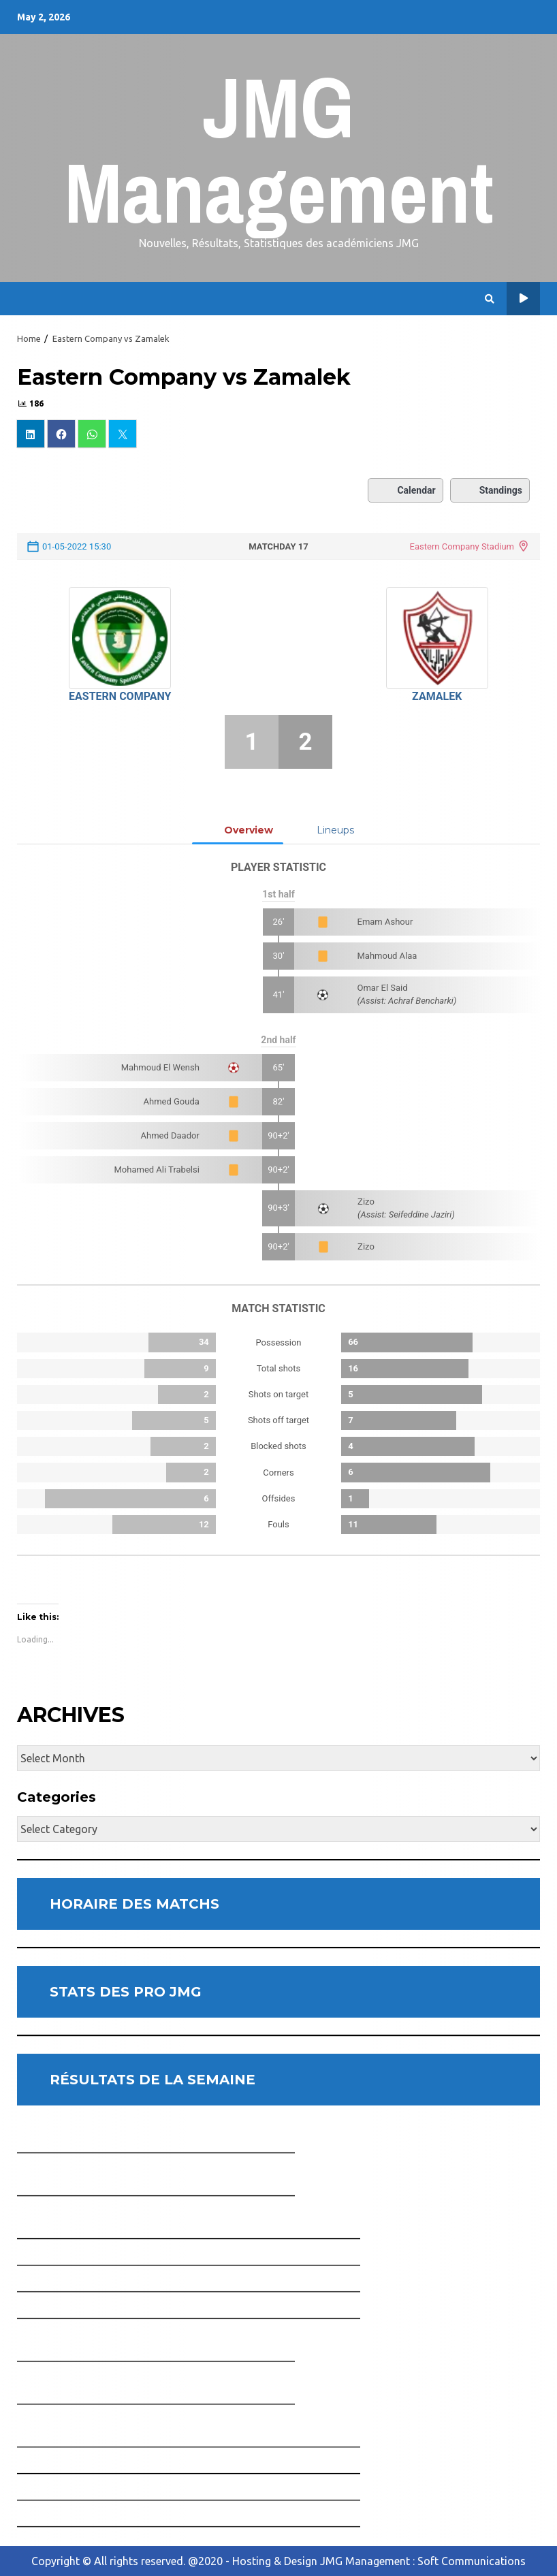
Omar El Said (382, 988)
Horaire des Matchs (523, 298)
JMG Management (279, 149)
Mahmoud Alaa (387, 956)
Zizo (366, 1201)
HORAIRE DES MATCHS (134, 1904)
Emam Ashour (385, 922)
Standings (490, 490)
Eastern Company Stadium (462, 546)
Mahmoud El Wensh (160, 1067)
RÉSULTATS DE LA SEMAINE (152, 2079)
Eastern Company (120, 696)
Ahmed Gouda (172, 1101)
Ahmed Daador (170, 1135)
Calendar (405, 490)
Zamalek (437, 696)
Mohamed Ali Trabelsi (157, 1169)
